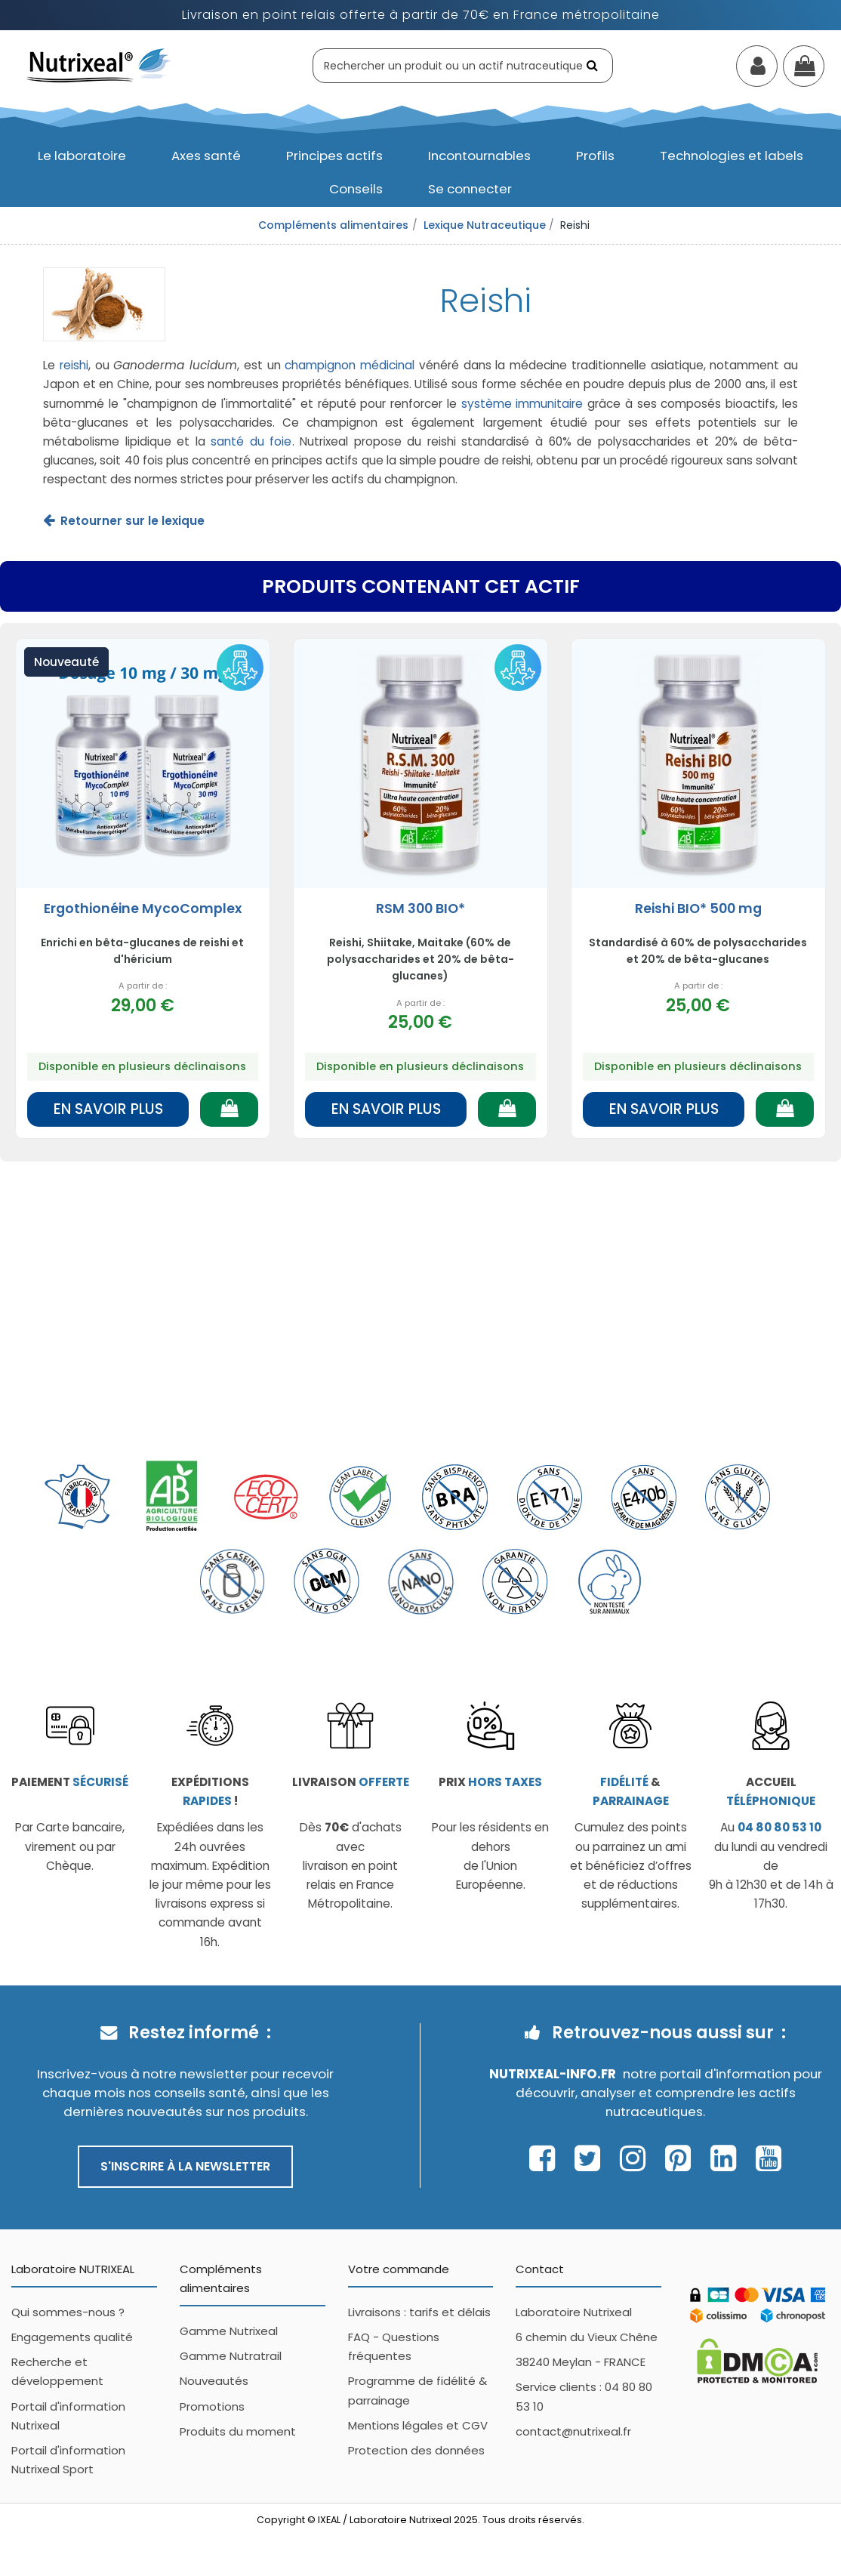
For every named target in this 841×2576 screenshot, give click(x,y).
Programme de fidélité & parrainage (417, 2390)
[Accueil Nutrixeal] (98, 64)
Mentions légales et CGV (418, 2425)
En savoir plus (108, 1109)
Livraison (350, 1782)
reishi (74, 365)
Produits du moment (238, 2431)
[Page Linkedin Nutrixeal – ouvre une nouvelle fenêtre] (727, 2158)
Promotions (212, 2406)
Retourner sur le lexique (132, 521)
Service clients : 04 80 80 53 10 (584, 2396)
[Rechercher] (594, 65)
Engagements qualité (72, 2337)
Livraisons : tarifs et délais (419, 2312)
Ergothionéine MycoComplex (143, 908)
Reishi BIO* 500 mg (698, 908)
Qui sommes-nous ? (68, 2312)
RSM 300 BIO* (420, 908)
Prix (490, 1782)
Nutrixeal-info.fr (552, 2074)
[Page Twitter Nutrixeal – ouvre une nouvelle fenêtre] (591, 2158)
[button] (82, 156)
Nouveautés (214, 2381)
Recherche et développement (57, 2371)
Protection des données (416, 2450)
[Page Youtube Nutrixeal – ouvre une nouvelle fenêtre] (768, 2158)
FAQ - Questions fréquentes (393, 2346)
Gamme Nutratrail (231, 2356)
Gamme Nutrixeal (229, 2331)
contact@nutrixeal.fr (573, 2431)
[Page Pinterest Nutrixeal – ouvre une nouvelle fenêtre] (682, 2158)
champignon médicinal (349, 365)
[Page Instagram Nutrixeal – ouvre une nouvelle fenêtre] (637, 2158)
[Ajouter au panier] (228, 1109)
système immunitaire (522, 404)
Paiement (69, 1782)
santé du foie (251, 441)
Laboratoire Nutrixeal (574, 2312)
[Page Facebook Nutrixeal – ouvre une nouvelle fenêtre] (546, 2158)
